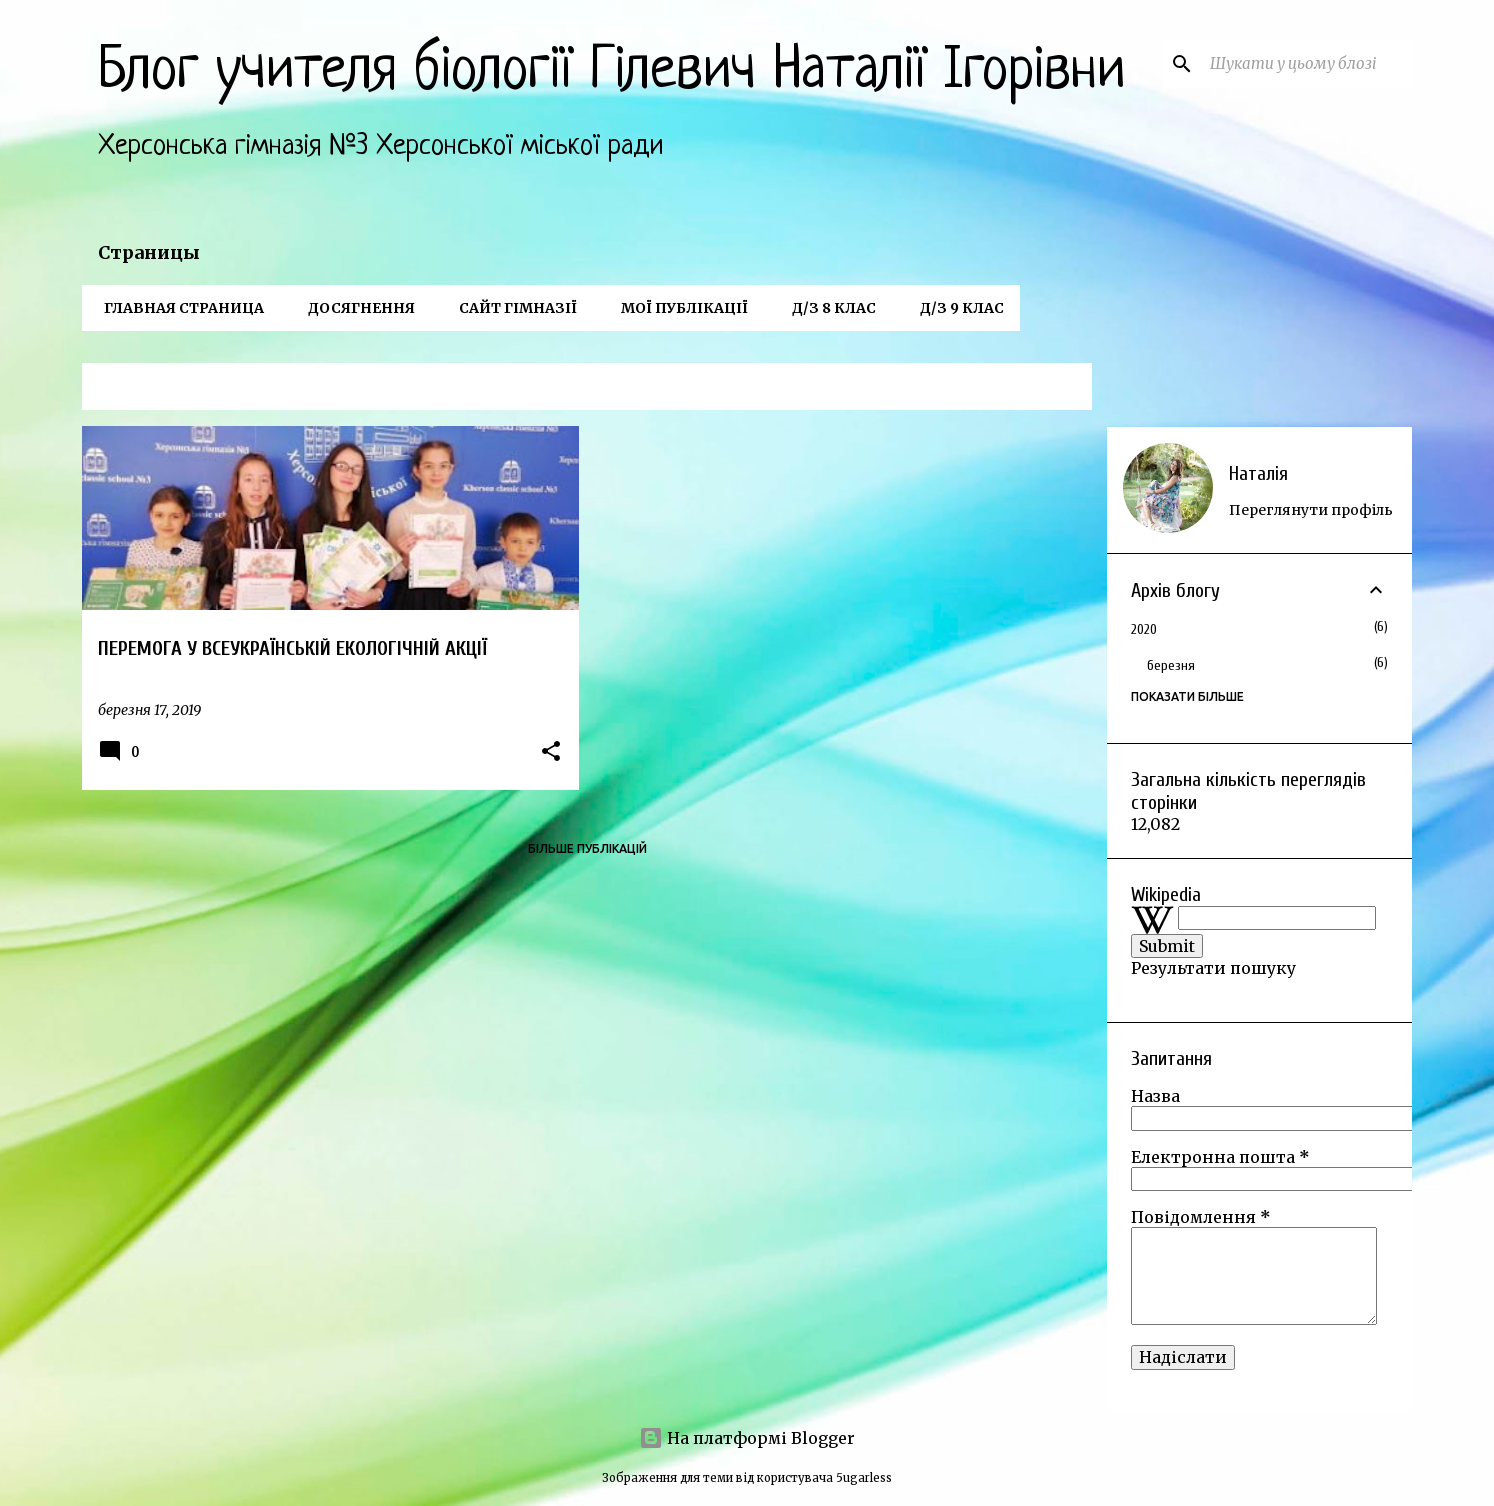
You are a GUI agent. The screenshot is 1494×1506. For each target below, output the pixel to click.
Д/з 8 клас (828, 308)
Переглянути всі (1023, 388)
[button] (551, 752)
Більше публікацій (587, 848)
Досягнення (355, 308)
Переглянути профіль (1311, 510)
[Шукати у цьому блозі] (1307, 64)
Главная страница (178, 308)
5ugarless (864, 1478)
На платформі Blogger (747, 1438)
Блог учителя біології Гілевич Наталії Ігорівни (611, 72)
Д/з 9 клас (956, 308)
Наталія (1258, 473)
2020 (1144, 629)
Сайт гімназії (512, 308)
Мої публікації (678, 308)
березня (1171, 665)
